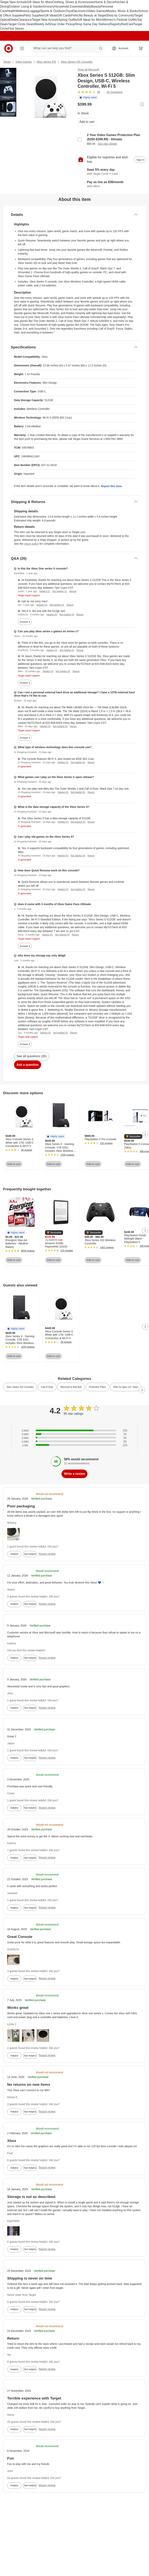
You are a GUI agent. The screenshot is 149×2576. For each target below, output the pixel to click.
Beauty (96, 6)
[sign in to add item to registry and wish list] (140, 160)
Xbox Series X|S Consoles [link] (20, 1387)
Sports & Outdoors (53, 11)
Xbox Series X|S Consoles (77, 61)
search (101, 48)
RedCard (127, 24)
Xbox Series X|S (46, 61)
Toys (69, 11)
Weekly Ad (41, 24)
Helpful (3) (41, 605)
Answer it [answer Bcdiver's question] (25, 737)
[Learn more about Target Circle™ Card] (112, 172)
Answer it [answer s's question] (25, 946)
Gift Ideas (50, 15)
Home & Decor (104, 2)
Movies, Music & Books (122, 11)
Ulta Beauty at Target (91, 15)
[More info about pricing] (142, 104)
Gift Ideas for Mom (39, 2)
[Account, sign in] (121, 48)
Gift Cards (64, 15)
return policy (31, 543)
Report (72, 591)
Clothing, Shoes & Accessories (73, 2)
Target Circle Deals (21, 24)
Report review (47, 1553)
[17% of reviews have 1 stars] (74, 1445)
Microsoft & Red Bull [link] (71, 1387)
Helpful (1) (44, 591)
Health (11, 11)
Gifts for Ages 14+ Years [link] (125, 1387)
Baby (87, 6)
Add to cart (86, 121)
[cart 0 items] (141, 48)
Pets (74, 15)
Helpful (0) (51, 614)
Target (7, 61)
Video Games (96, 11)
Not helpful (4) (56, 605)
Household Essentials (69, 6)
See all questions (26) (31, 1056)
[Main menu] (22, 48)
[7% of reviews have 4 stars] (74, 1434)
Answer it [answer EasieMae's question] (25, 621)
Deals (14, 19)
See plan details (107, 143)
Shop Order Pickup (62, 24)
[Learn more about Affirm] (112, 184)
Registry (115, 24)
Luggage (34, 11)
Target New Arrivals (13, 2)
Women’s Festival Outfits (120, 19)
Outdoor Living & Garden (26, 6)
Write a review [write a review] (74, 1473)
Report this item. (111, 486)
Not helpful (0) (67, 650)
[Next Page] (145, 1134)
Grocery (48, 6)
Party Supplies (34, 15)
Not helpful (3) (67, 614)
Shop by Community (120, 15)
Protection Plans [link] (97, 1387)
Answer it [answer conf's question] (25, 1044)
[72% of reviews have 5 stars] (74, 1430)
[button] (88, 97)
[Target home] (8, 48)
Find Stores (16, 28)
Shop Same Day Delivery (92, 24)
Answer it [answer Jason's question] (25, 682)
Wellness (22, 11)
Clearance (25, 19)
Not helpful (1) (59, 591)
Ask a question (27, 1064)
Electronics (79, 11)
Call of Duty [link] (47, 1387)
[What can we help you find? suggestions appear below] (68, 48)
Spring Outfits (67, 19)
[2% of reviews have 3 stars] (74, 1437)
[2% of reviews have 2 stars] (74, 1441)
